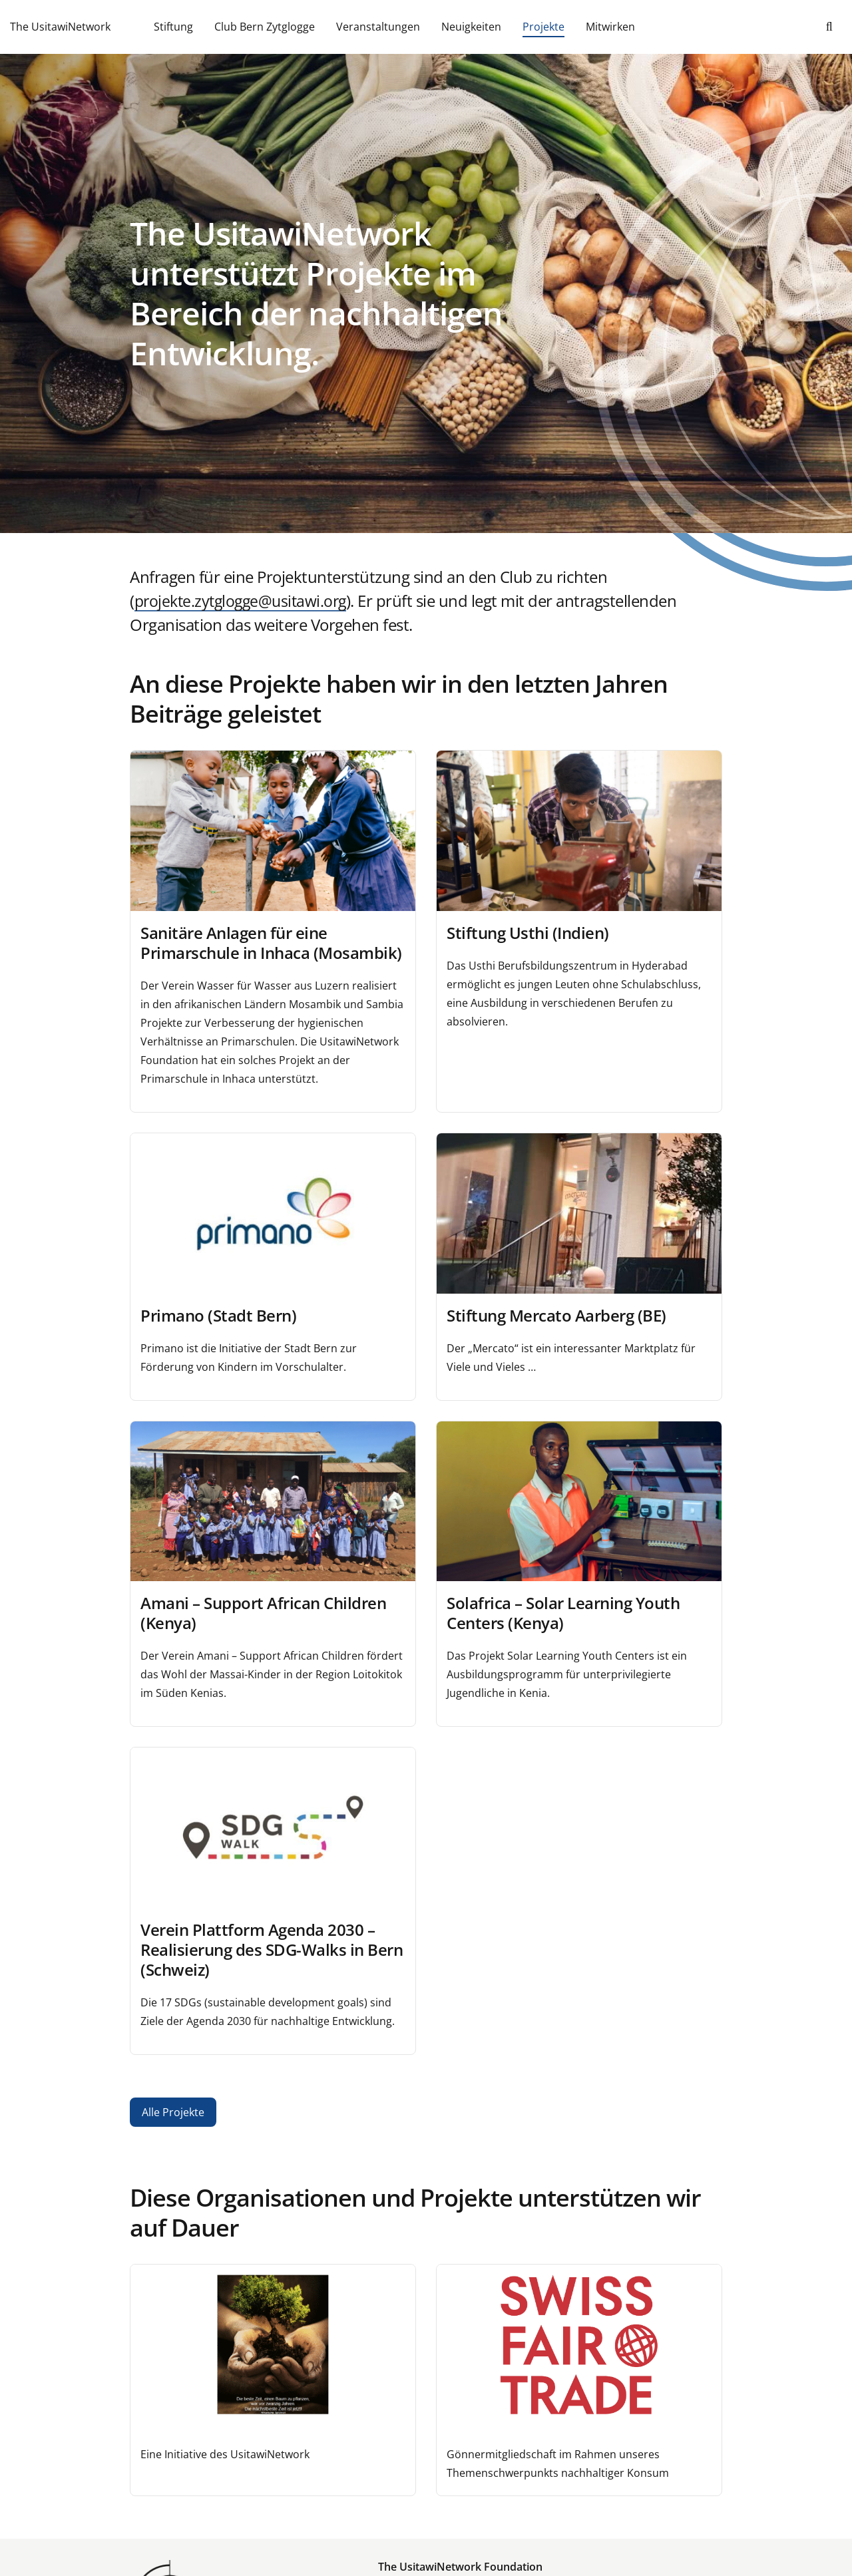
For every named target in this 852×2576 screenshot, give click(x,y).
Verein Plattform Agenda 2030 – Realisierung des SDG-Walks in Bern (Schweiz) (271, 1949)
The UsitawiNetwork (60, 26)
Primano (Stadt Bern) (218, 1315)
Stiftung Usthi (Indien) (528, 933)
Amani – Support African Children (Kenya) (263, 1613)
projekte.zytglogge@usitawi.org (244, 601)
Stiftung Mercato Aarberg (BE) (556, 1315)
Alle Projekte (173, 2112)
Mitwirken (610, 26)
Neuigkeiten (471, 26)
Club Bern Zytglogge (264, 26)
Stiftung (173, 26)
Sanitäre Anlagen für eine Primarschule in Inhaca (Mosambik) (271, 943)
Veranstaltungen (378, 26)
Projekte (543, 26)
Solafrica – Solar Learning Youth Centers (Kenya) (563, 1613)
